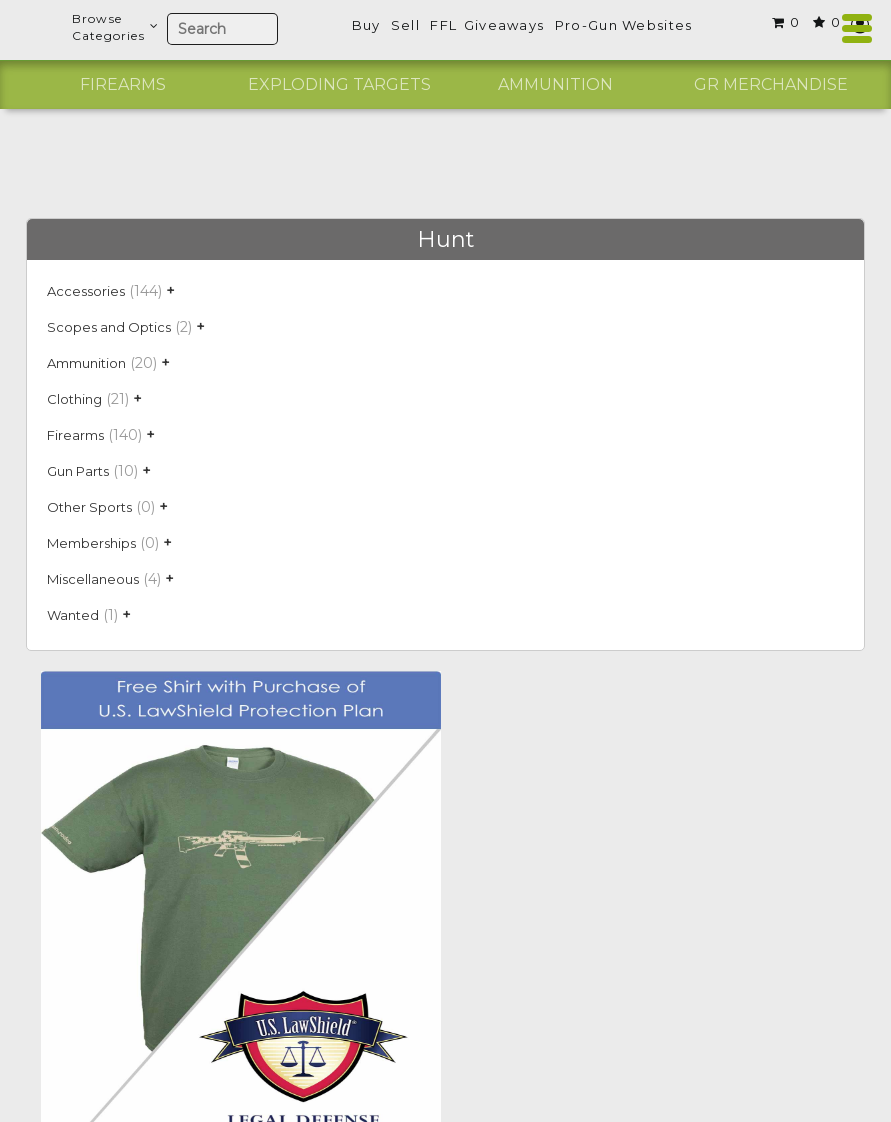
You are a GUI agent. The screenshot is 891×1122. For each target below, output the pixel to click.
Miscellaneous (93, 579)
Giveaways (504, 25)
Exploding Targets (339, 84)
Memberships (91, 543)
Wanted (73, 615)
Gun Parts (78, 471)
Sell (405, 25)
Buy (366, 25)
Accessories (86, 291)
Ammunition (555, 84)
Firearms (123, 84)
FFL (443, 25)
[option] (123, 85)
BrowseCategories (114, 27)
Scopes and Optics (109, 327)
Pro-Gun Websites (624, 25)
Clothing (74, 399)
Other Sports (89, 507)
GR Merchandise (771, 84)
